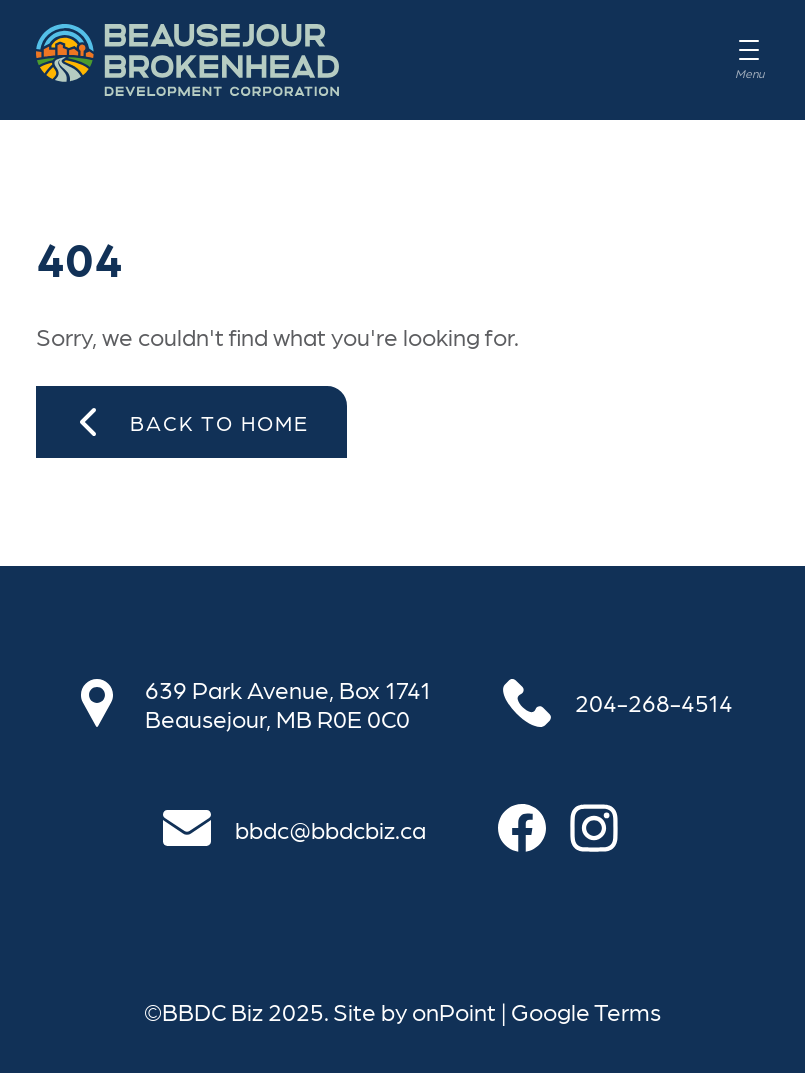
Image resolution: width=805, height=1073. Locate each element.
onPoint (454, 1010)
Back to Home (191, 422)
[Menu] (749, 60)
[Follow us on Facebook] (534, 828)
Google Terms (586, 1010)
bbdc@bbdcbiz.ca (330, 828)
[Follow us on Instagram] (606, 828)
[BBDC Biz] (187, 60)
